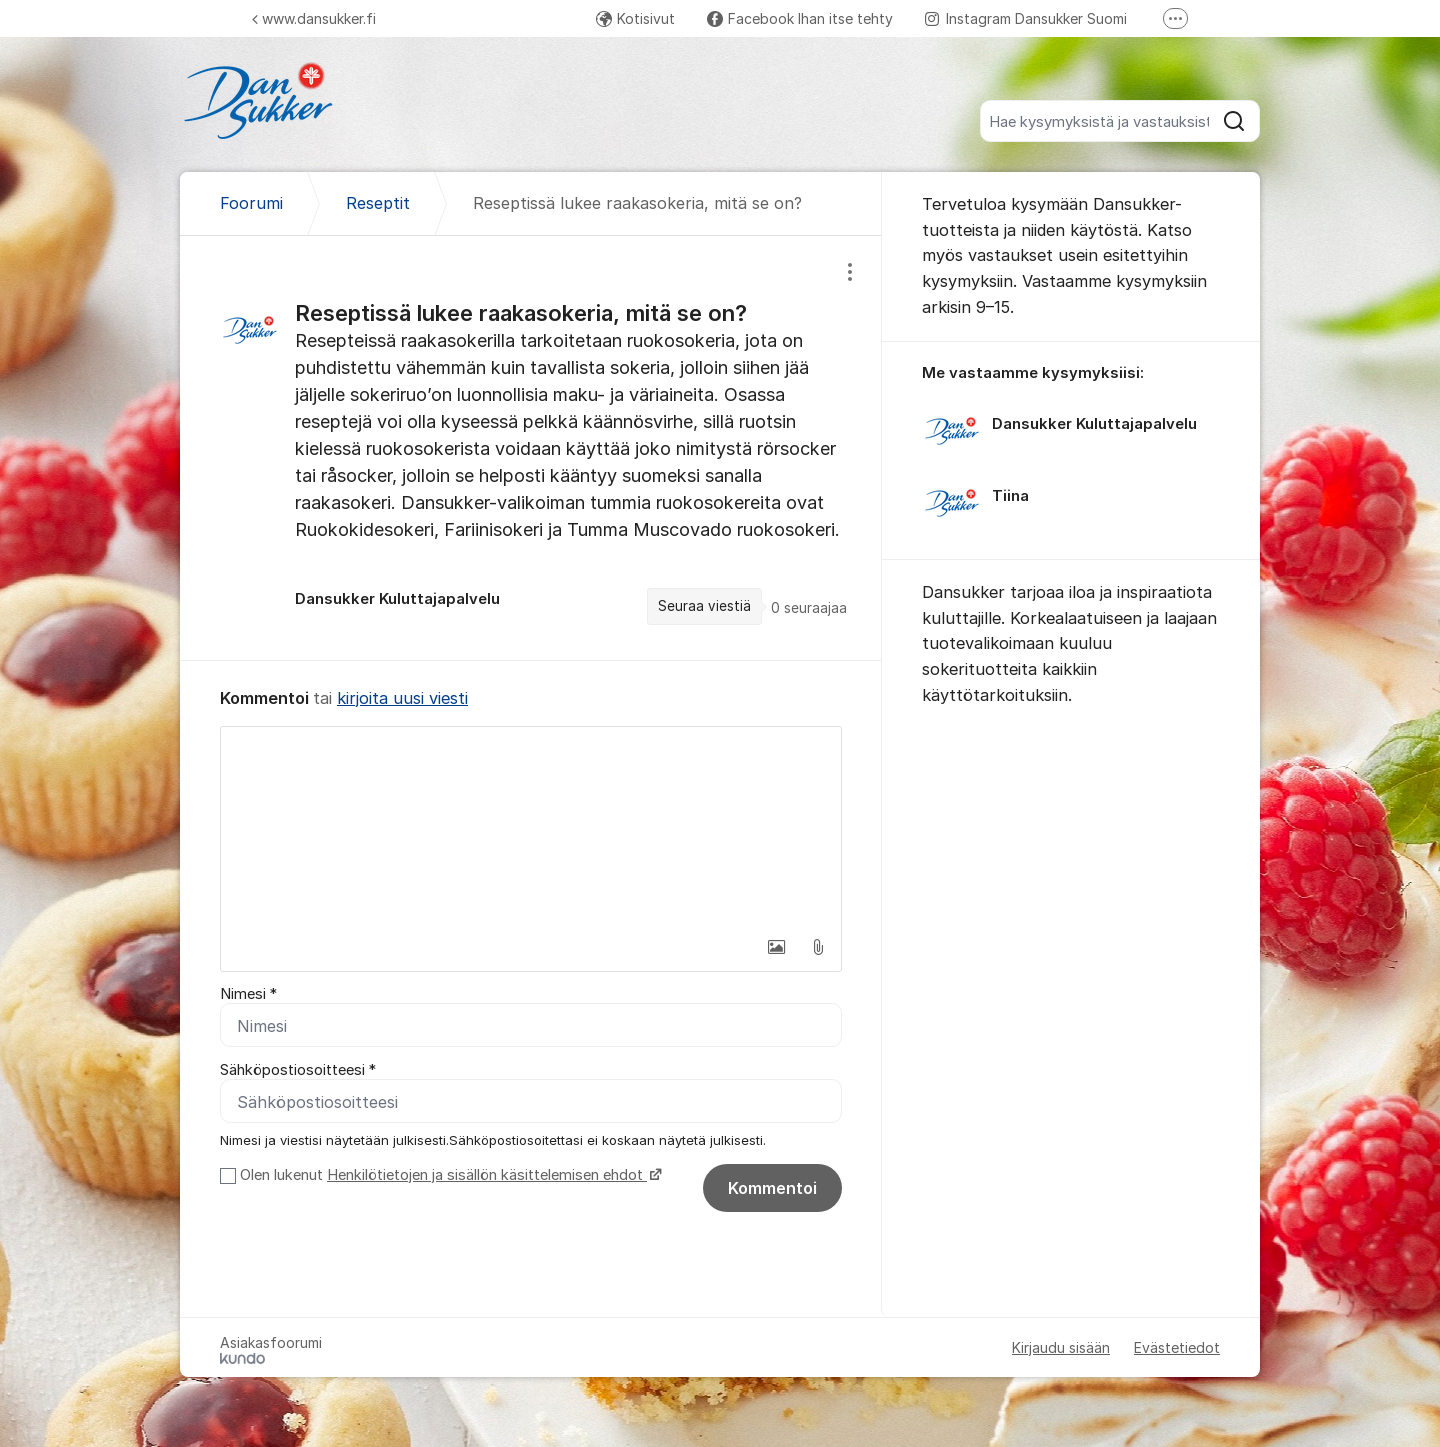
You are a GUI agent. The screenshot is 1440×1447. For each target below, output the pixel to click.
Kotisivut (635, 18)
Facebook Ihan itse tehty (800, 18)
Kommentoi (772, 1188)
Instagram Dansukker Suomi (1026, 18)
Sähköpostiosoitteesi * (298, 1070)
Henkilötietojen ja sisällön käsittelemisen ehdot (487, 1175)
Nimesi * (248, 994)
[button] (776, 947)
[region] (531, 447)
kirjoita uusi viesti (402, 698)
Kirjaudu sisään (1061, 1347)
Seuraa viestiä (704, 606)
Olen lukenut (448, 1175)
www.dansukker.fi (314, 18)
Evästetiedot (1177, 1347)
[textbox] (531, 827)
